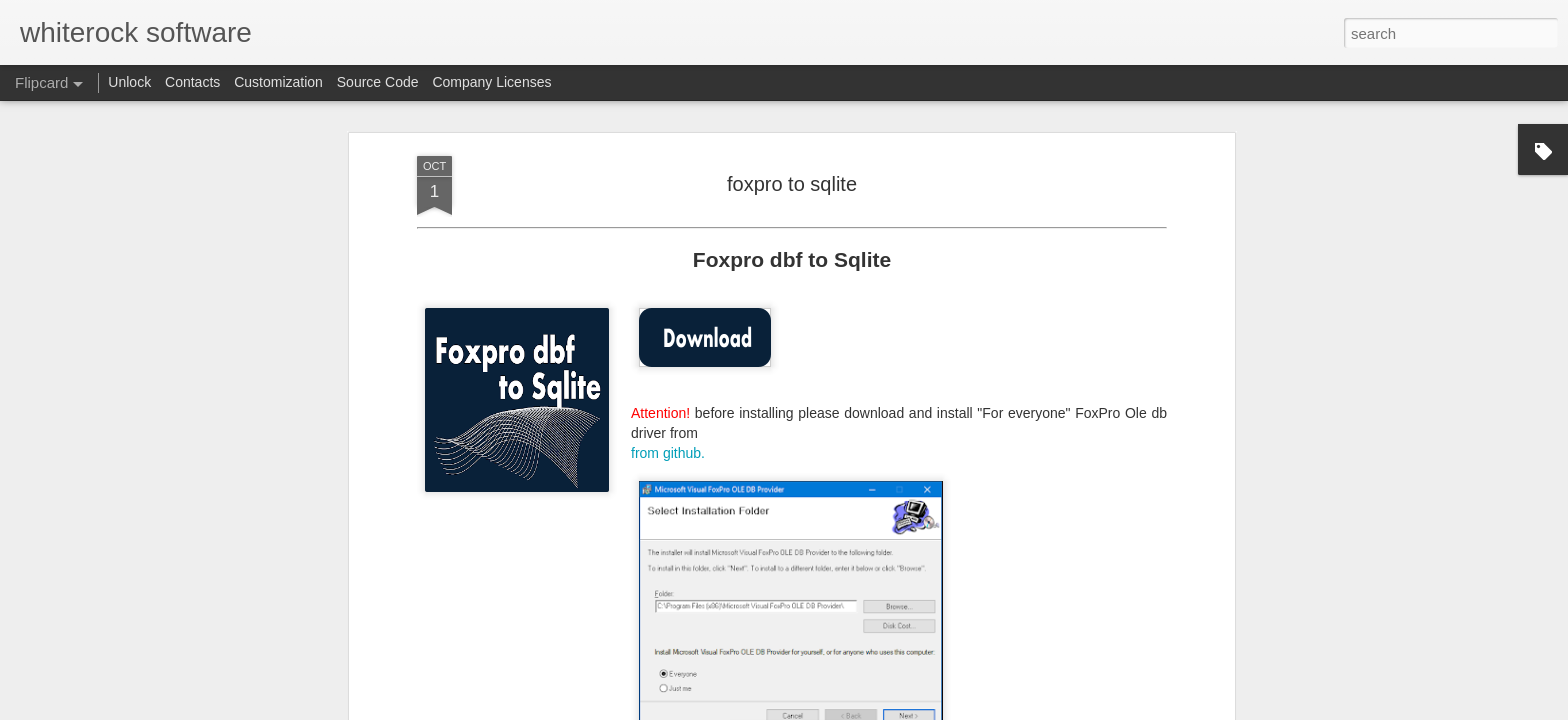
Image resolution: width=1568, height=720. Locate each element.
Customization (278, 82)
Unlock (129, 82)
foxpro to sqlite (792, 183)
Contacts (192, 82)
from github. (668, 452)
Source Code (378, 82)
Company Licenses (491, 82)
